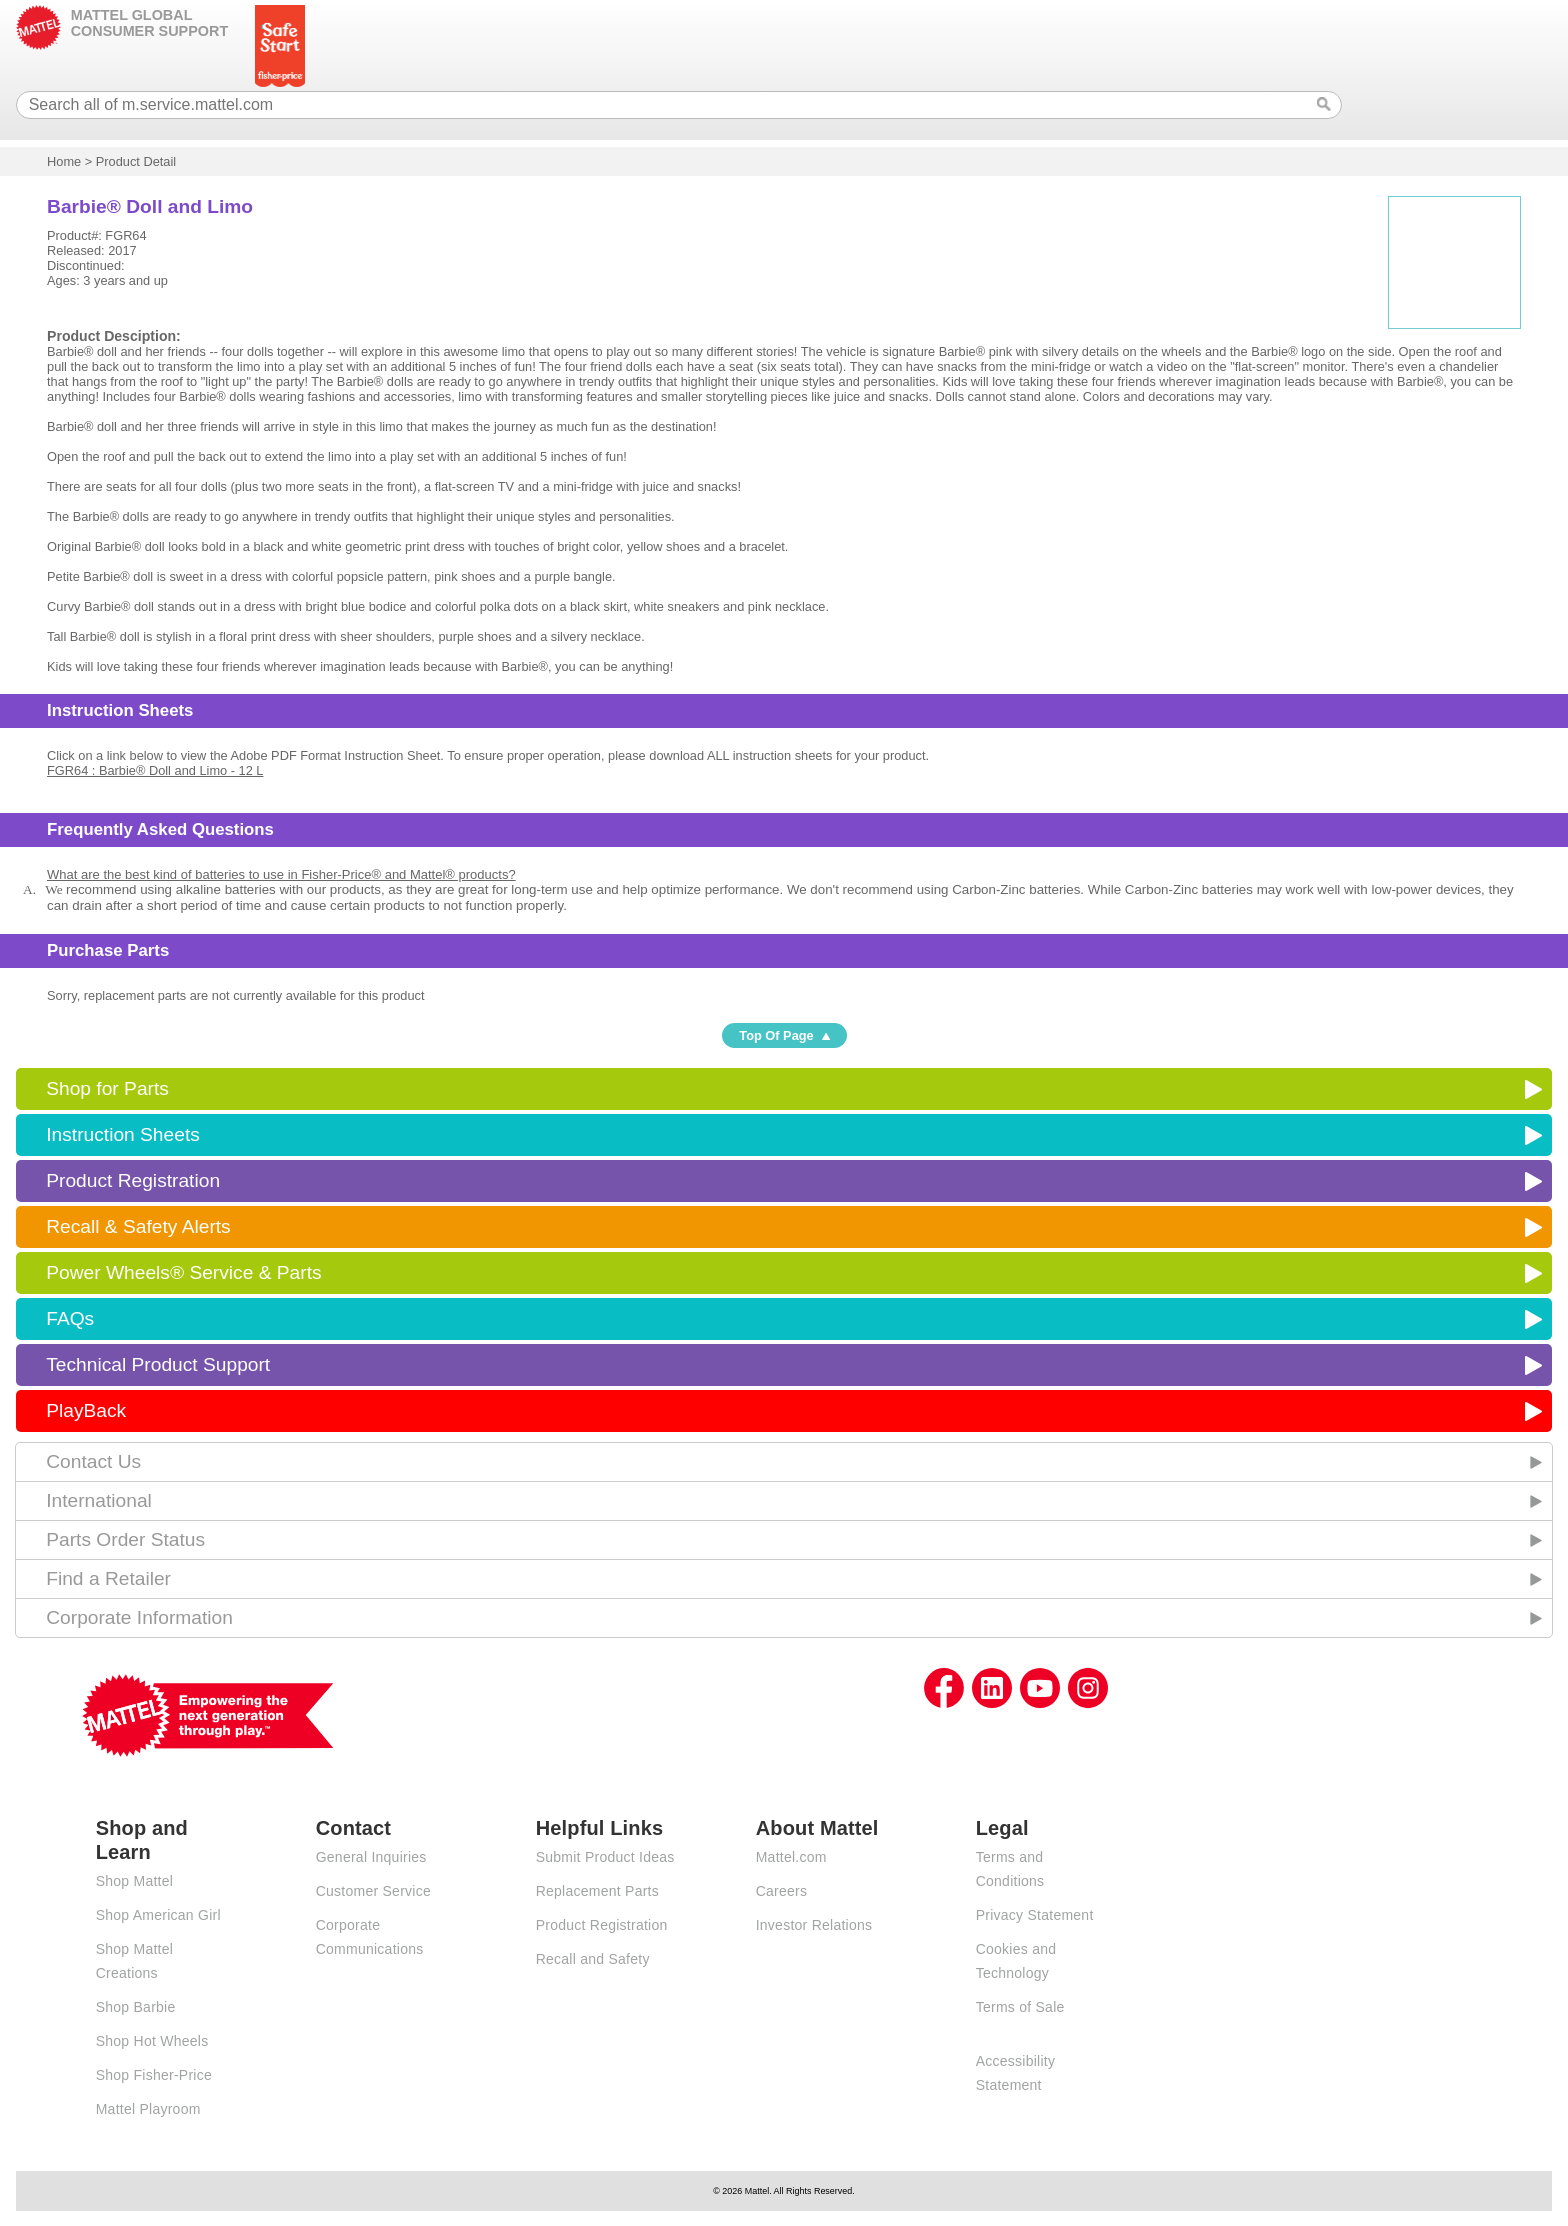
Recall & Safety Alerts (138, 1226)
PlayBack (86, 1410)
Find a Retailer (108, 1578)
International (99, 1500)
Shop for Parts (107, 1088)
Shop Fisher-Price (154, 2075)
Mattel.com (791, 1857)
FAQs (70, 1318)
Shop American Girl (158, 1915)
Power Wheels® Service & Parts (183, 1272)
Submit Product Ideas (605, 1857)
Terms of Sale (1020, 2007)
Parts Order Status (125, 1539)
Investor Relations (814, 1925)
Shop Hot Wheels (152, 2041)
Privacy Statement (1035, 1915)
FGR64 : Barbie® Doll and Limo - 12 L (155, 770)
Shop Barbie (136, 2007)
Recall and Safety (593, 1959)
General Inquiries (371, 1857)
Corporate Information (139, 1617)
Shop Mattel (134, 1881)
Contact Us (93, 1461)
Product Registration (133, 1180)
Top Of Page (776, 1035)
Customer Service (373, 1891)
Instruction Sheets (123, 1134)
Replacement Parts (597, 1891)
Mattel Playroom (148, 2109)
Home (64, 161)
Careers (782, 1891)
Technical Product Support (158, 1364)
